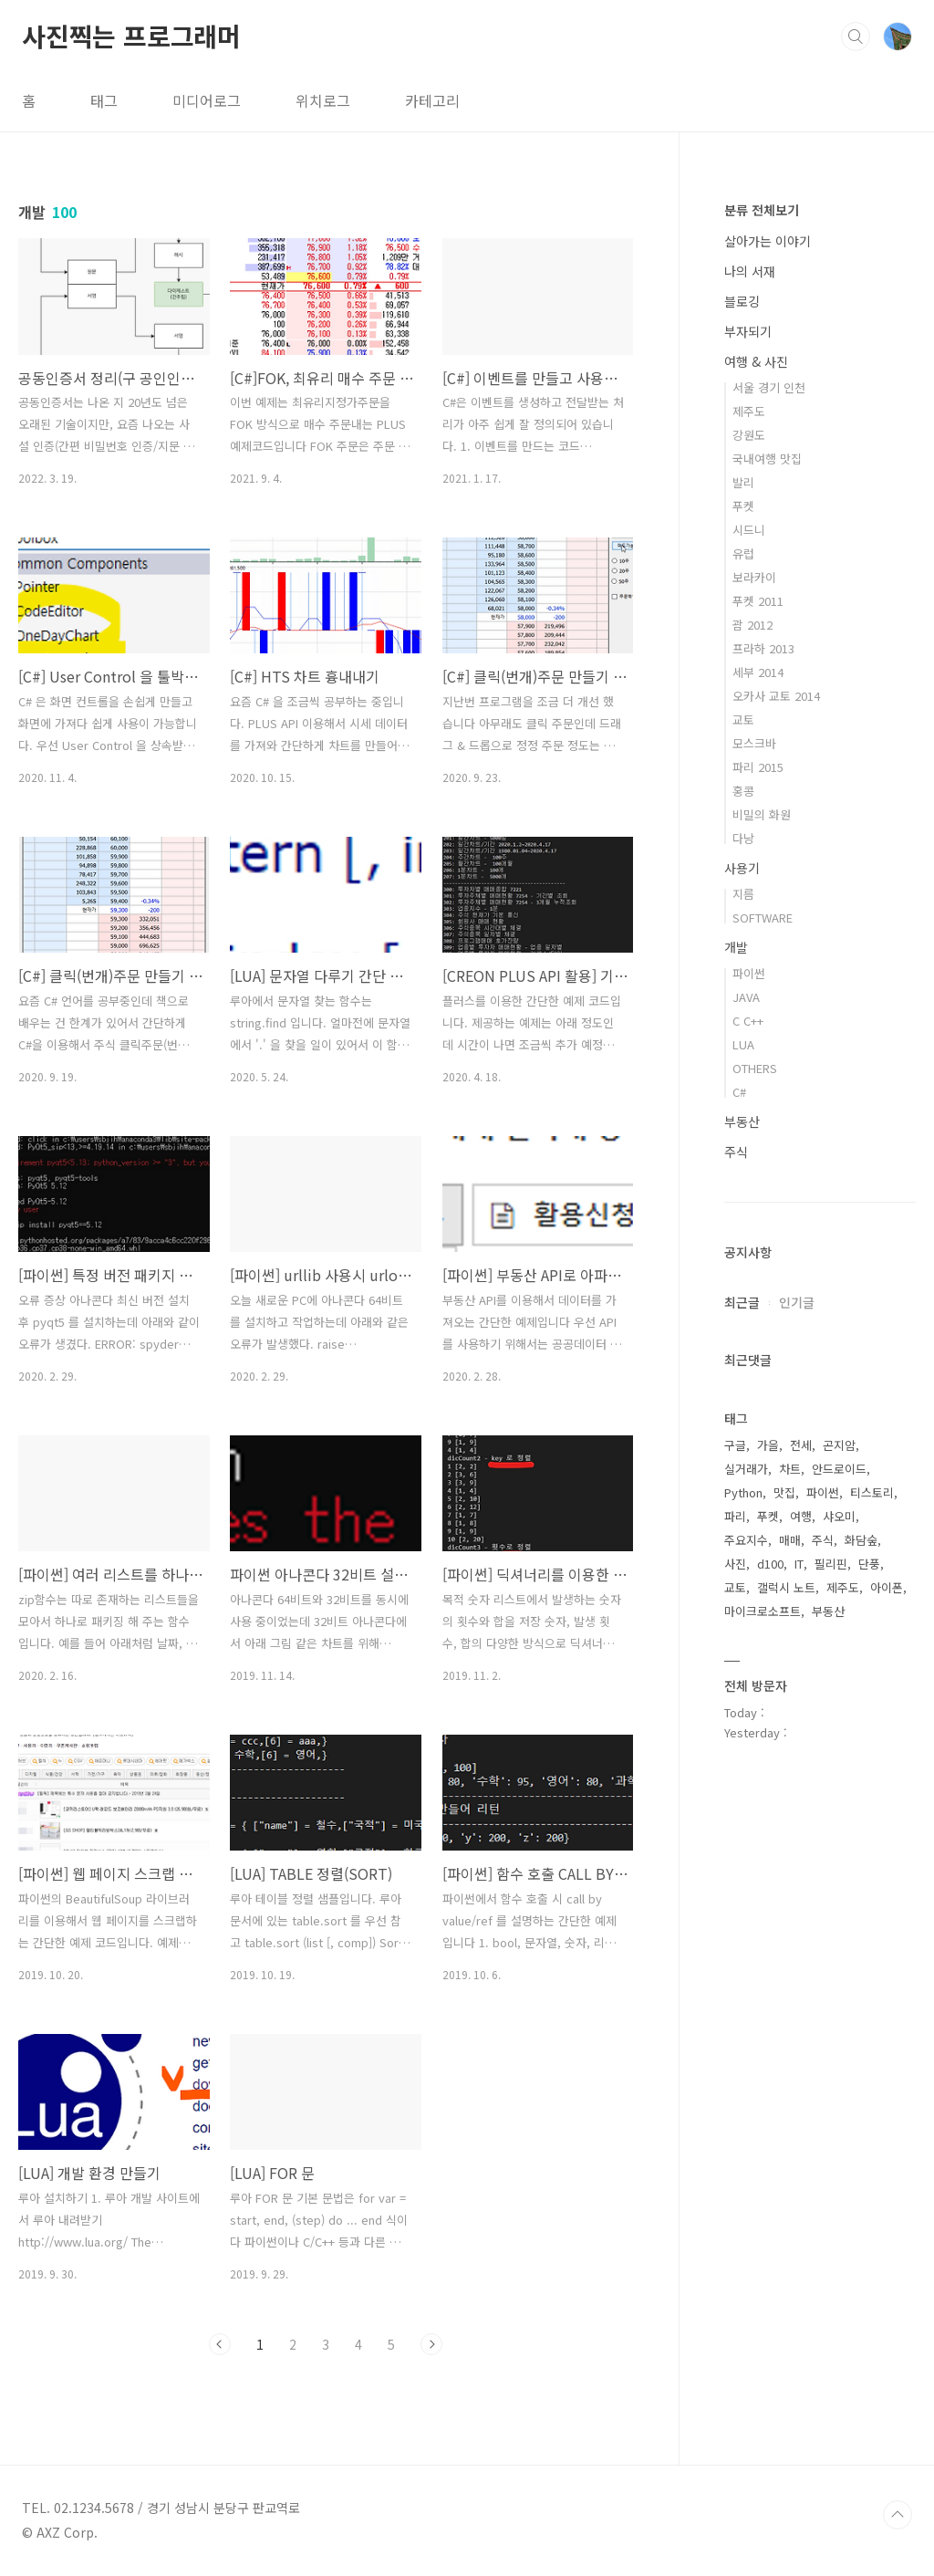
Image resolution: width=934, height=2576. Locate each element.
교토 (743, 719)
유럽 (743, 553)
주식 (736, 1151)
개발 (736, 947)
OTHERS (754, 1068)
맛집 (784, 1492)
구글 (735, 1445)
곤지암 (839, 1445)
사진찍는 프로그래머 (131, 35)
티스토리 (872, 1492)
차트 (790, 1468)
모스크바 (754, 743)
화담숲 (861, 1540)
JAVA (746, 997)
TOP (897, 2514)
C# (739, 1091)
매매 (790, 1540)
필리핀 (831, 1563)
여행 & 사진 (756, 361)
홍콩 (743, 790)
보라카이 (754, 577)
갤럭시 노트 (786, 1587)
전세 (801, 1445)
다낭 (743, 838)
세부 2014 (758, 672)
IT (799, 1563)
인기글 (797, 1302)
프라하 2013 (763, 648)
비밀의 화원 (761, 814)
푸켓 (743, 506)
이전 (220, 2344)
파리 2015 (758, 767)
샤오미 (839, 1516)
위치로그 (323, 100)
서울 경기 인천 (768, 387)
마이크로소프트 (762, 1611)
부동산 (742, 1121)
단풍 (869, 1563)
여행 (801, 1516)
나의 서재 (749, 271)
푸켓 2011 (758, 601)
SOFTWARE (762, 917)
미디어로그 (206, 100)
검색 (855, 36)
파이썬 (748, 973)
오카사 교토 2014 (776, 695)
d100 (770, 1563)
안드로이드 (839, 1468)
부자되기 (748, 331)
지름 (743, 893)
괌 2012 (752, 624)
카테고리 (432, 100)
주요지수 (746, 1540)
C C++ (747, 1020)
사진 (735, 1563)
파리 (735, 1516)
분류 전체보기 (761, 210)
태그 (104, 100)
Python (743, 1492)
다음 (431, 2344)
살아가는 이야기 (767, 241)
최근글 (742, 1302)
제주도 (748, 411)
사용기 (742, 868)
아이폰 (886, 1587)
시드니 (748, 529)
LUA (743, 1044)
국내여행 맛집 (767, 458)
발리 (743, 482)
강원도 (748, 434)
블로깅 (742, 301)
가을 (768, 1445)
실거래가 (746, 1468)
